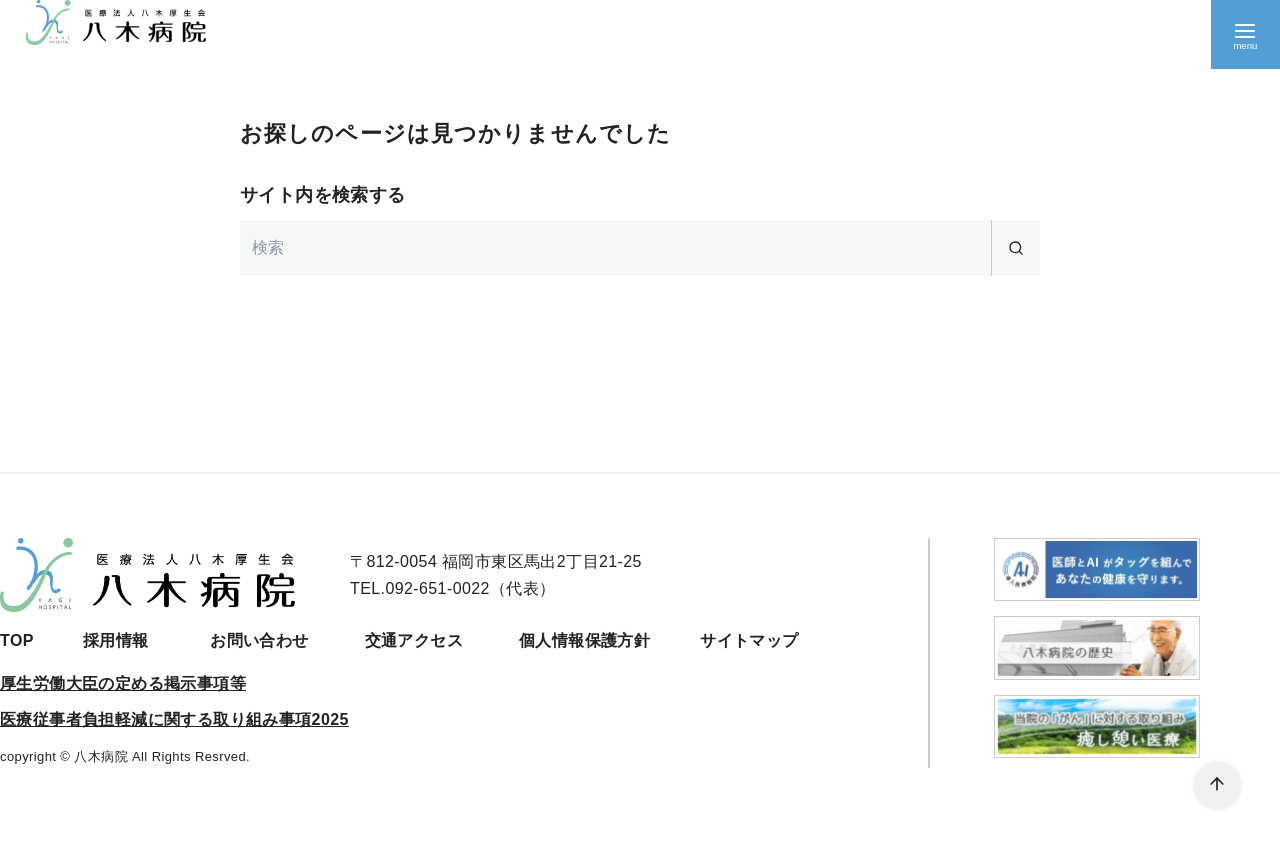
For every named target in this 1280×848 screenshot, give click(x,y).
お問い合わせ (259, 640)
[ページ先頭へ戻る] (1214, 782)
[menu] (1245, 35)
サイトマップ (749, 640)
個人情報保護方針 (584, 640)
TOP (17, 640)
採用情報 (116, 640)
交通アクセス (414, 640)
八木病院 (101, 756)
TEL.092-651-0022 (420, 588)
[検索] (640, 248)
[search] (1015, 248)
